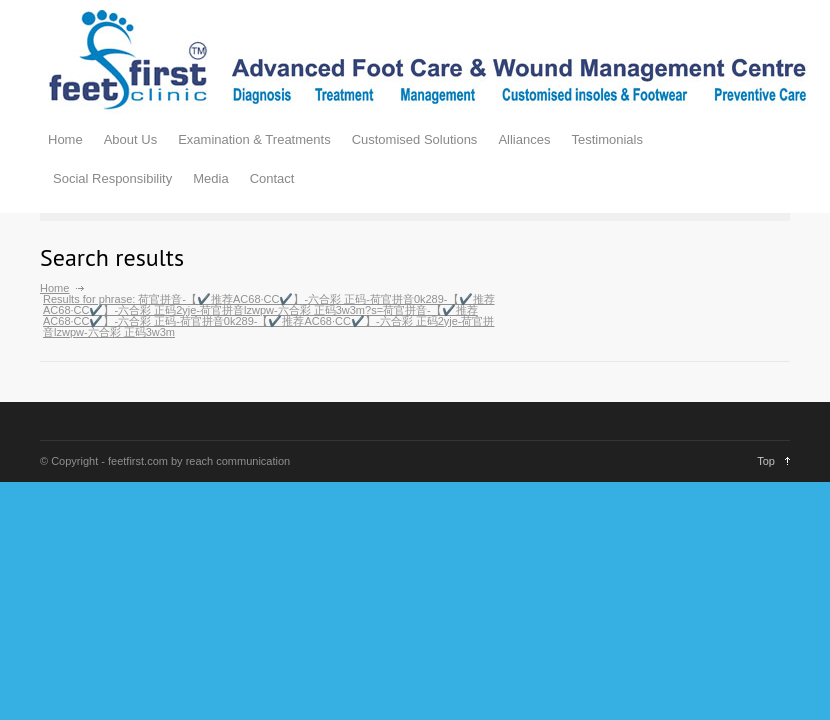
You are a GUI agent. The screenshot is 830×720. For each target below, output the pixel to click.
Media (210, 178)
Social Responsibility (112, 178)
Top (766, 461)
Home (65, 139)
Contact (272, 178)
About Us (130, 139)
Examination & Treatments (254, 139)
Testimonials (607, 139)
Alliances (524, 139)
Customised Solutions (415, 139)
